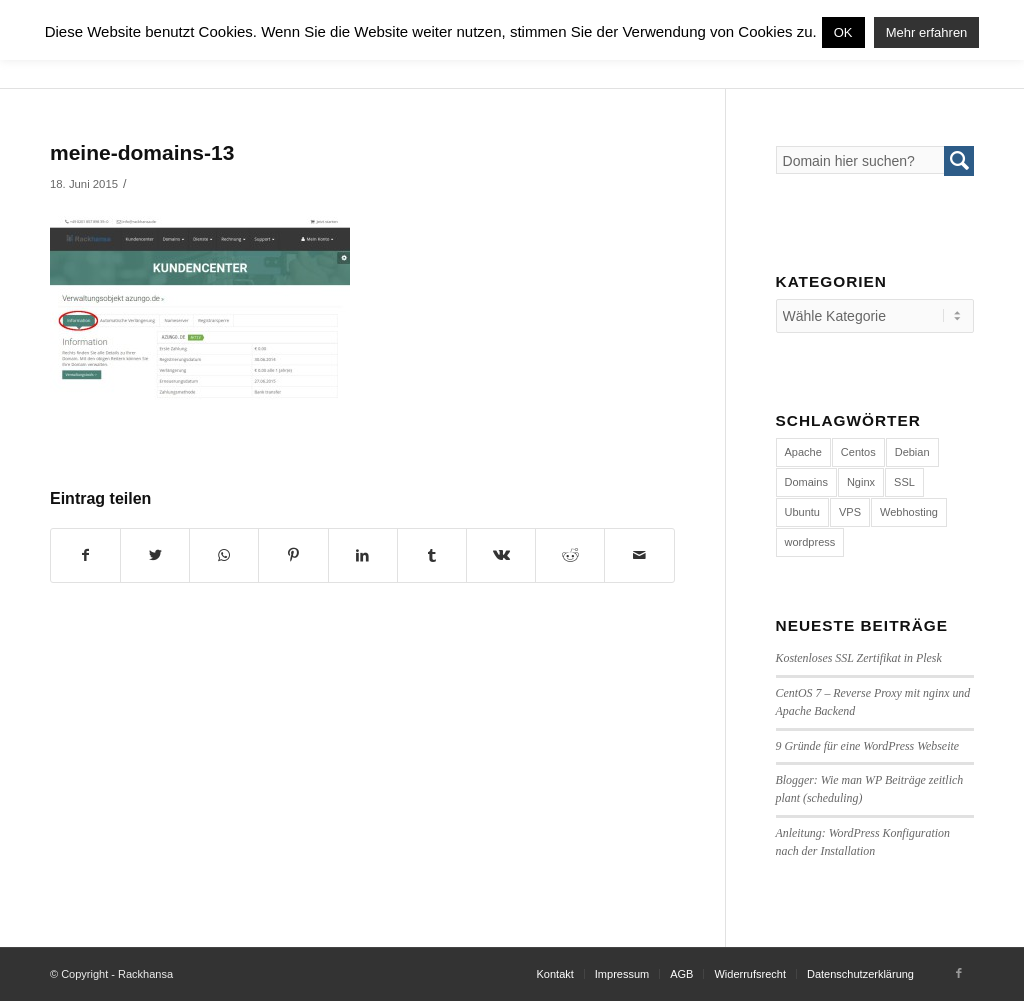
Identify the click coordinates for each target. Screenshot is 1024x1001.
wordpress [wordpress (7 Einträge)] (810, 542)
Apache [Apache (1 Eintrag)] (803, 452)
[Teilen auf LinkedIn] (363, 555)
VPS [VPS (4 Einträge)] (850, 512)
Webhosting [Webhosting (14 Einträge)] (909, 512)
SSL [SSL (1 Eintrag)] (904, 482)
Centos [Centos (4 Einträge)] (858, 452)
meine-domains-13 (142, 152)
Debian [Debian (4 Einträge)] (912, 452)
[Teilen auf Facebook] (85, 555)
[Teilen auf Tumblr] (432, 555)
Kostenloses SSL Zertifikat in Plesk (859, 658)
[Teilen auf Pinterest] (293, 555)
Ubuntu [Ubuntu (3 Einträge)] (802, 512)
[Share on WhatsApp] (224, 555)
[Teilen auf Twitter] (155, 555)
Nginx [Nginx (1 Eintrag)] (861, 482)
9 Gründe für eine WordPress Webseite (868, 746)
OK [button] (843, 32)
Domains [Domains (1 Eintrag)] (806, 482)
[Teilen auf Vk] (501, 555)
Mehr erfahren (927, 32)
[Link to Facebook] (959, 973)
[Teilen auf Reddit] (570, 555)
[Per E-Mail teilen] (639, 555)
